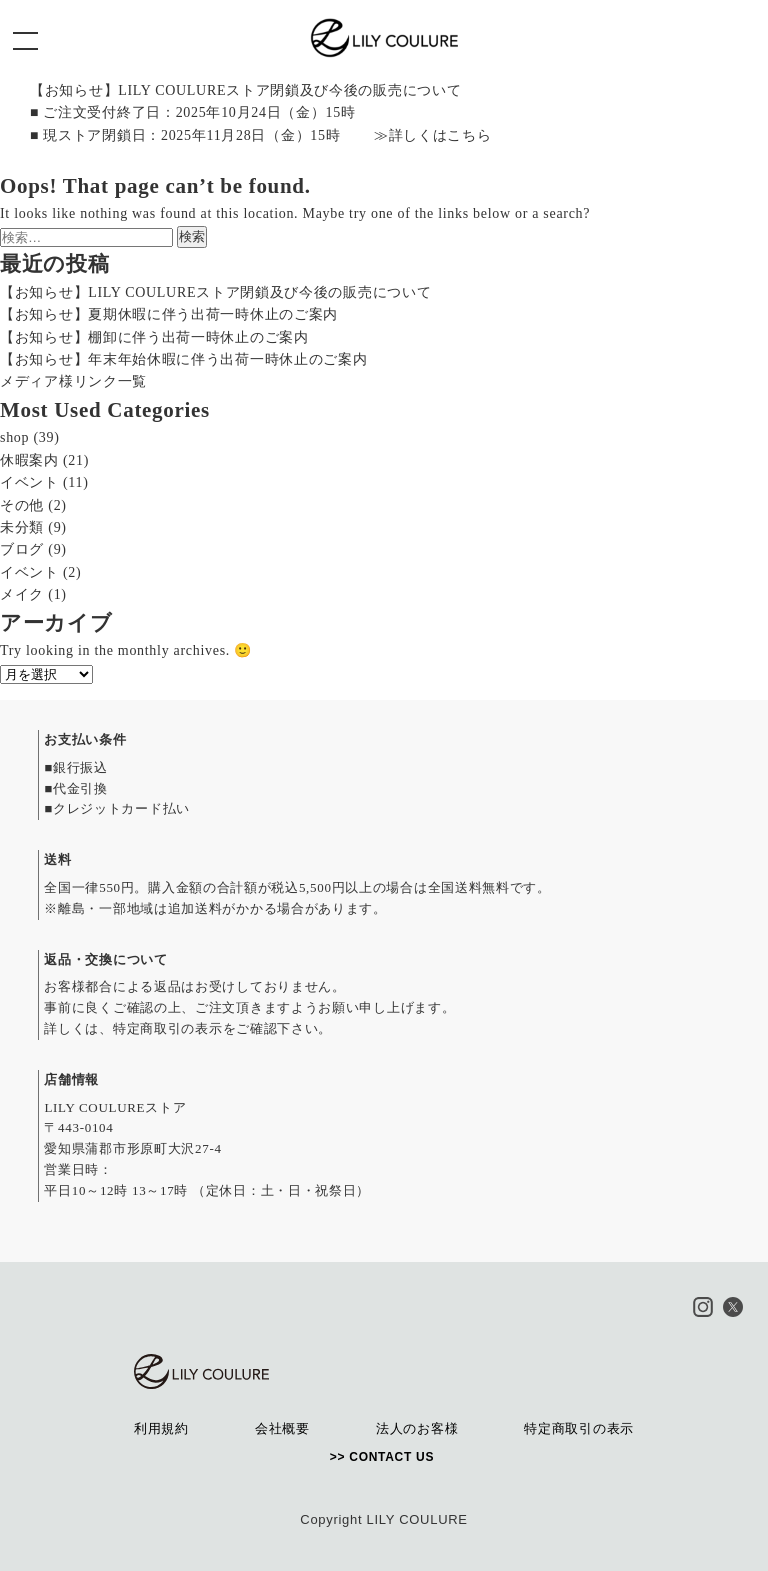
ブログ (22, 549)
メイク (22, 594)
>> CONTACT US (384, 1457)
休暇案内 (29, 460)
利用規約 (161, 1428)
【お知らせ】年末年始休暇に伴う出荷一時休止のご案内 (184, 359)
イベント (29, 482)
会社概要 (282, 1428)
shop (14, 437)
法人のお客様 (417, 1428)
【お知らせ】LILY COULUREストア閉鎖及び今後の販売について (215, 292)
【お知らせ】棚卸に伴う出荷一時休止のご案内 (154, 337)
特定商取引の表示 (168, 1028)
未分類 (22, 527)
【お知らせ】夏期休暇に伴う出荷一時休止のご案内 (169, 314)
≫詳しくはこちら (433, 135)
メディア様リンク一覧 (73, 381)
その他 (22, 505)
